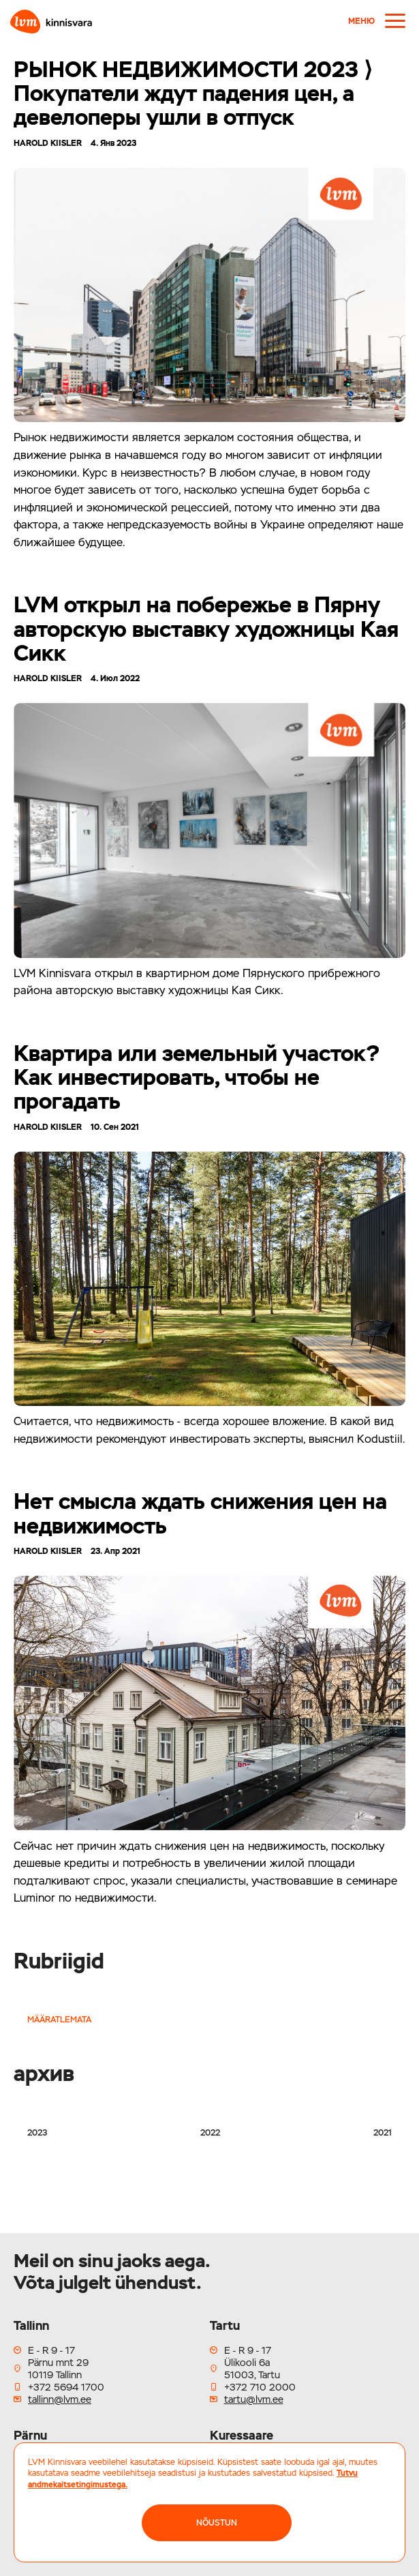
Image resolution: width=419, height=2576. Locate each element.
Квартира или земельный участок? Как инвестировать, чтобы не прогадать (196, 1077)
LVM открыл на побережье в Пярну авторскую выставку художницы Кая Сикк (206, 628)
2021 (382, 2132)
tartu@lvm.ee (253, 2399)
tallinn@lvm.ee (59, 2399)
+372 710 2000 (260, 2387)
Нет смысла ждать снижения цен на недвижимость (200, 1513)
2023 (37, 2132)
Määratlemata (59, 2019)
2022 (210, 2132)
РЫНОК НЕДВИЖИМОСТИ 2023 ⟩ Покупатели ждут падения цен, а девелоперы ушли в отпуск (193, 93)
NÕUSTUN (216, 2522)
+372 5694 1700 (66, 2387)
